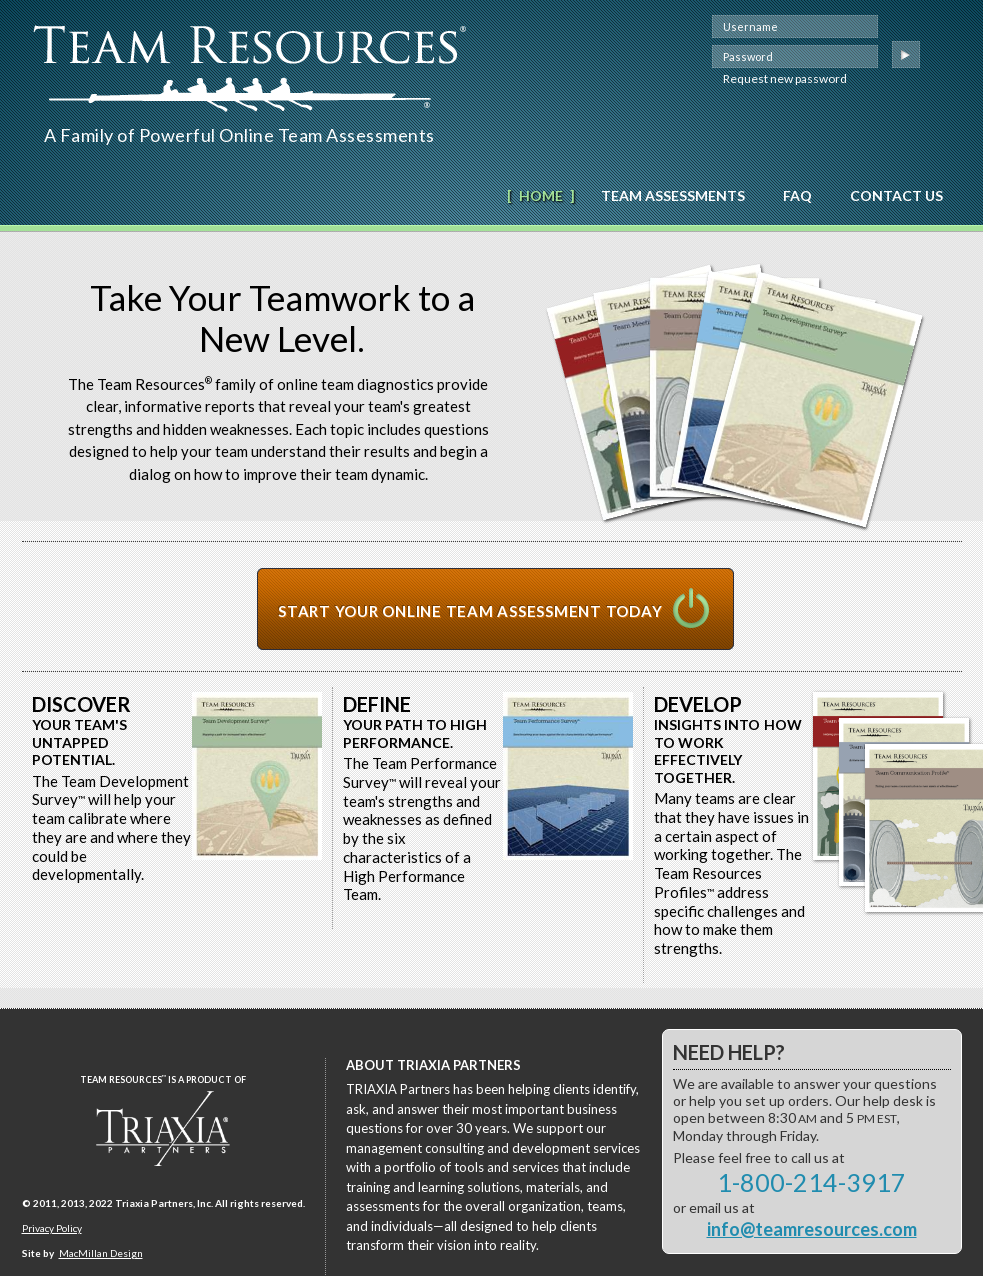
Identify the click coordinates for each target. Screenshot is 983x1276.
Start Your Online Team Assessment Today (470, 611)
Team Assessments (673, 195)
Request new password (785, 78)
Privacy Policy (52, 1228)
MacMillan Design (101, 1253)
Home (541, 195)
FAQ (797, 195)
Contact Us (896, 195)
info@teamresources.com (812, 1229)
